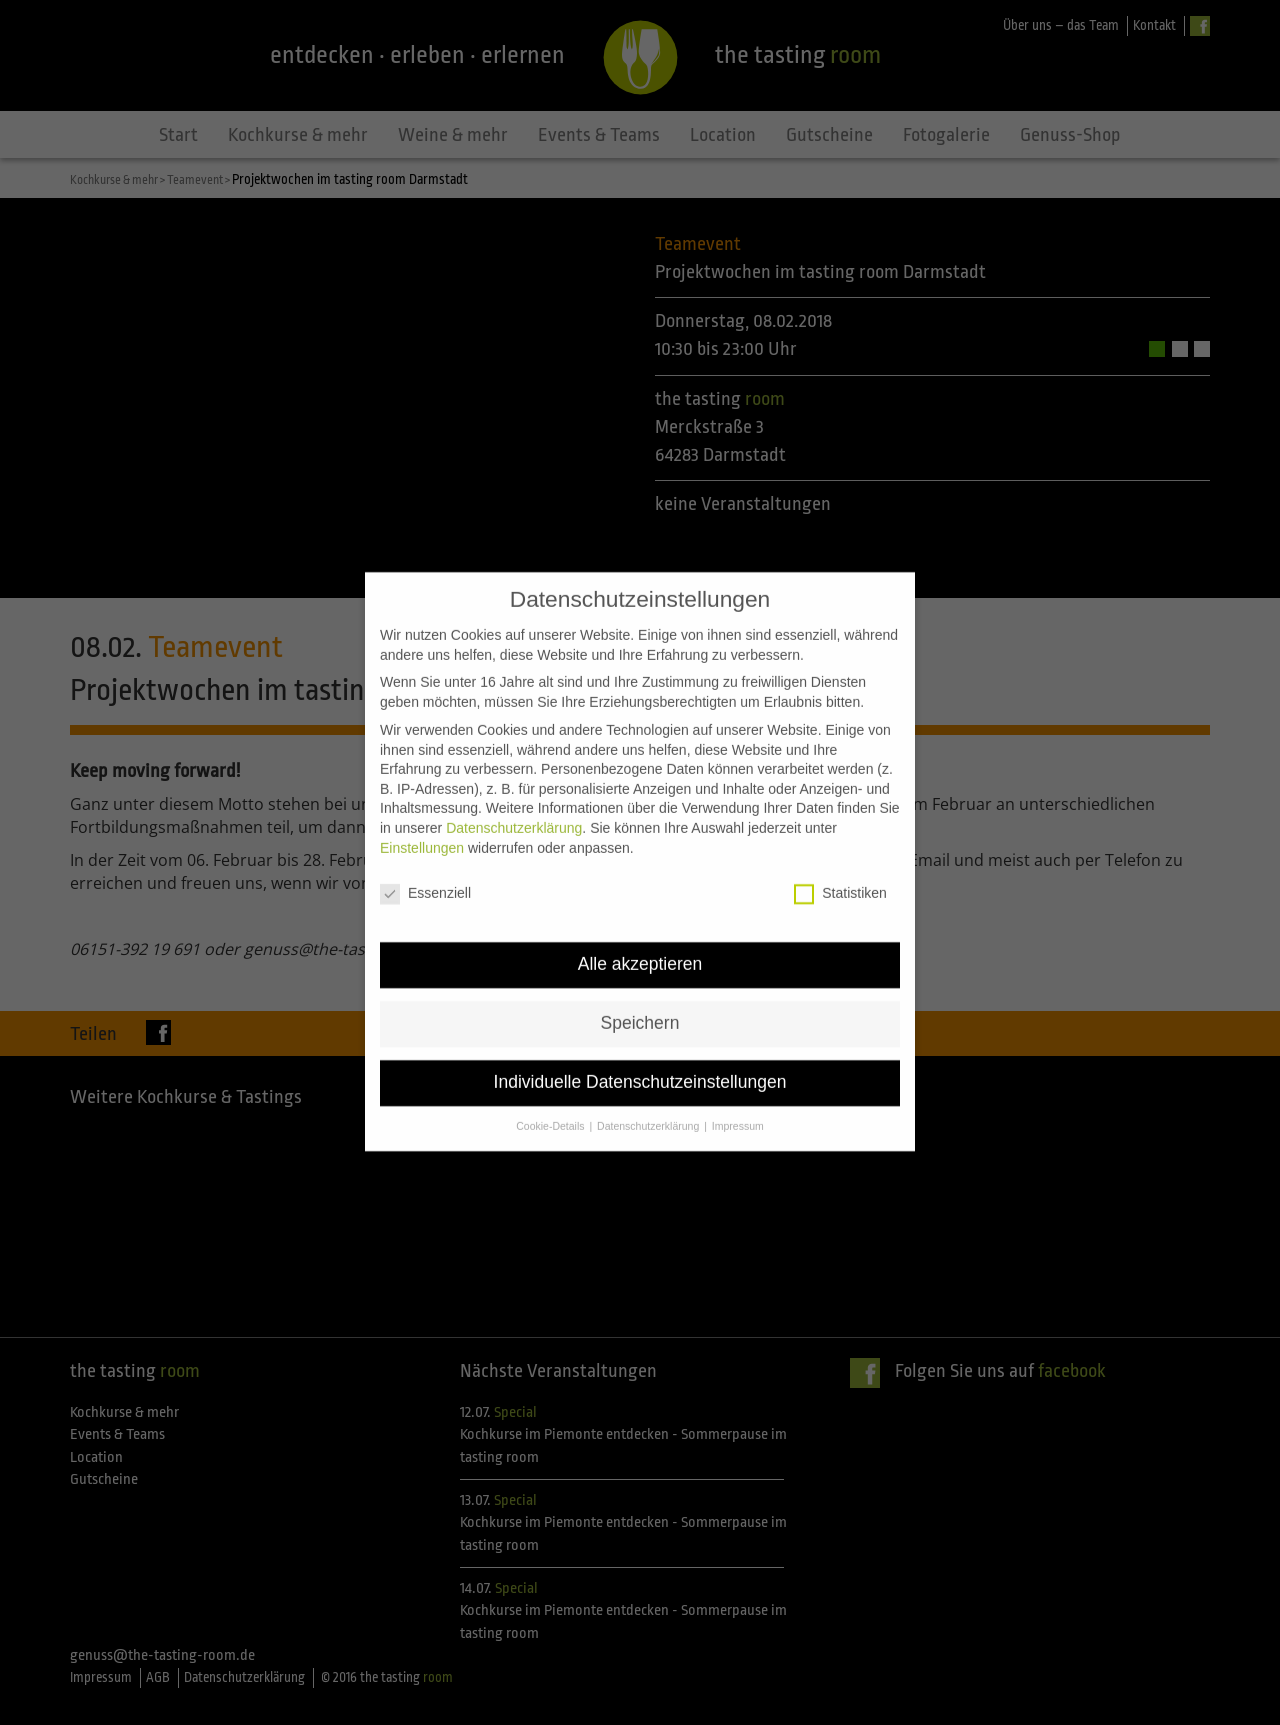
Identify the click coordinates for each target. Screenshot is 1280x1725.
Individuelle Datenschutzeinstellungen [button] (640, 1053)
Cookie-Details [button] (551, 1097)
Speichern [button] (640, 994)
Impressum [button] (738, 1097)
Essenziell (425, 864)
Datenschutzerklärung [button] (649, 1097)
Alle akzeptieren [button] (640, 935)
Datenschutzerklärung (514, 799)
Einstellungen (422, 818)
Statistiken (840, 864)
